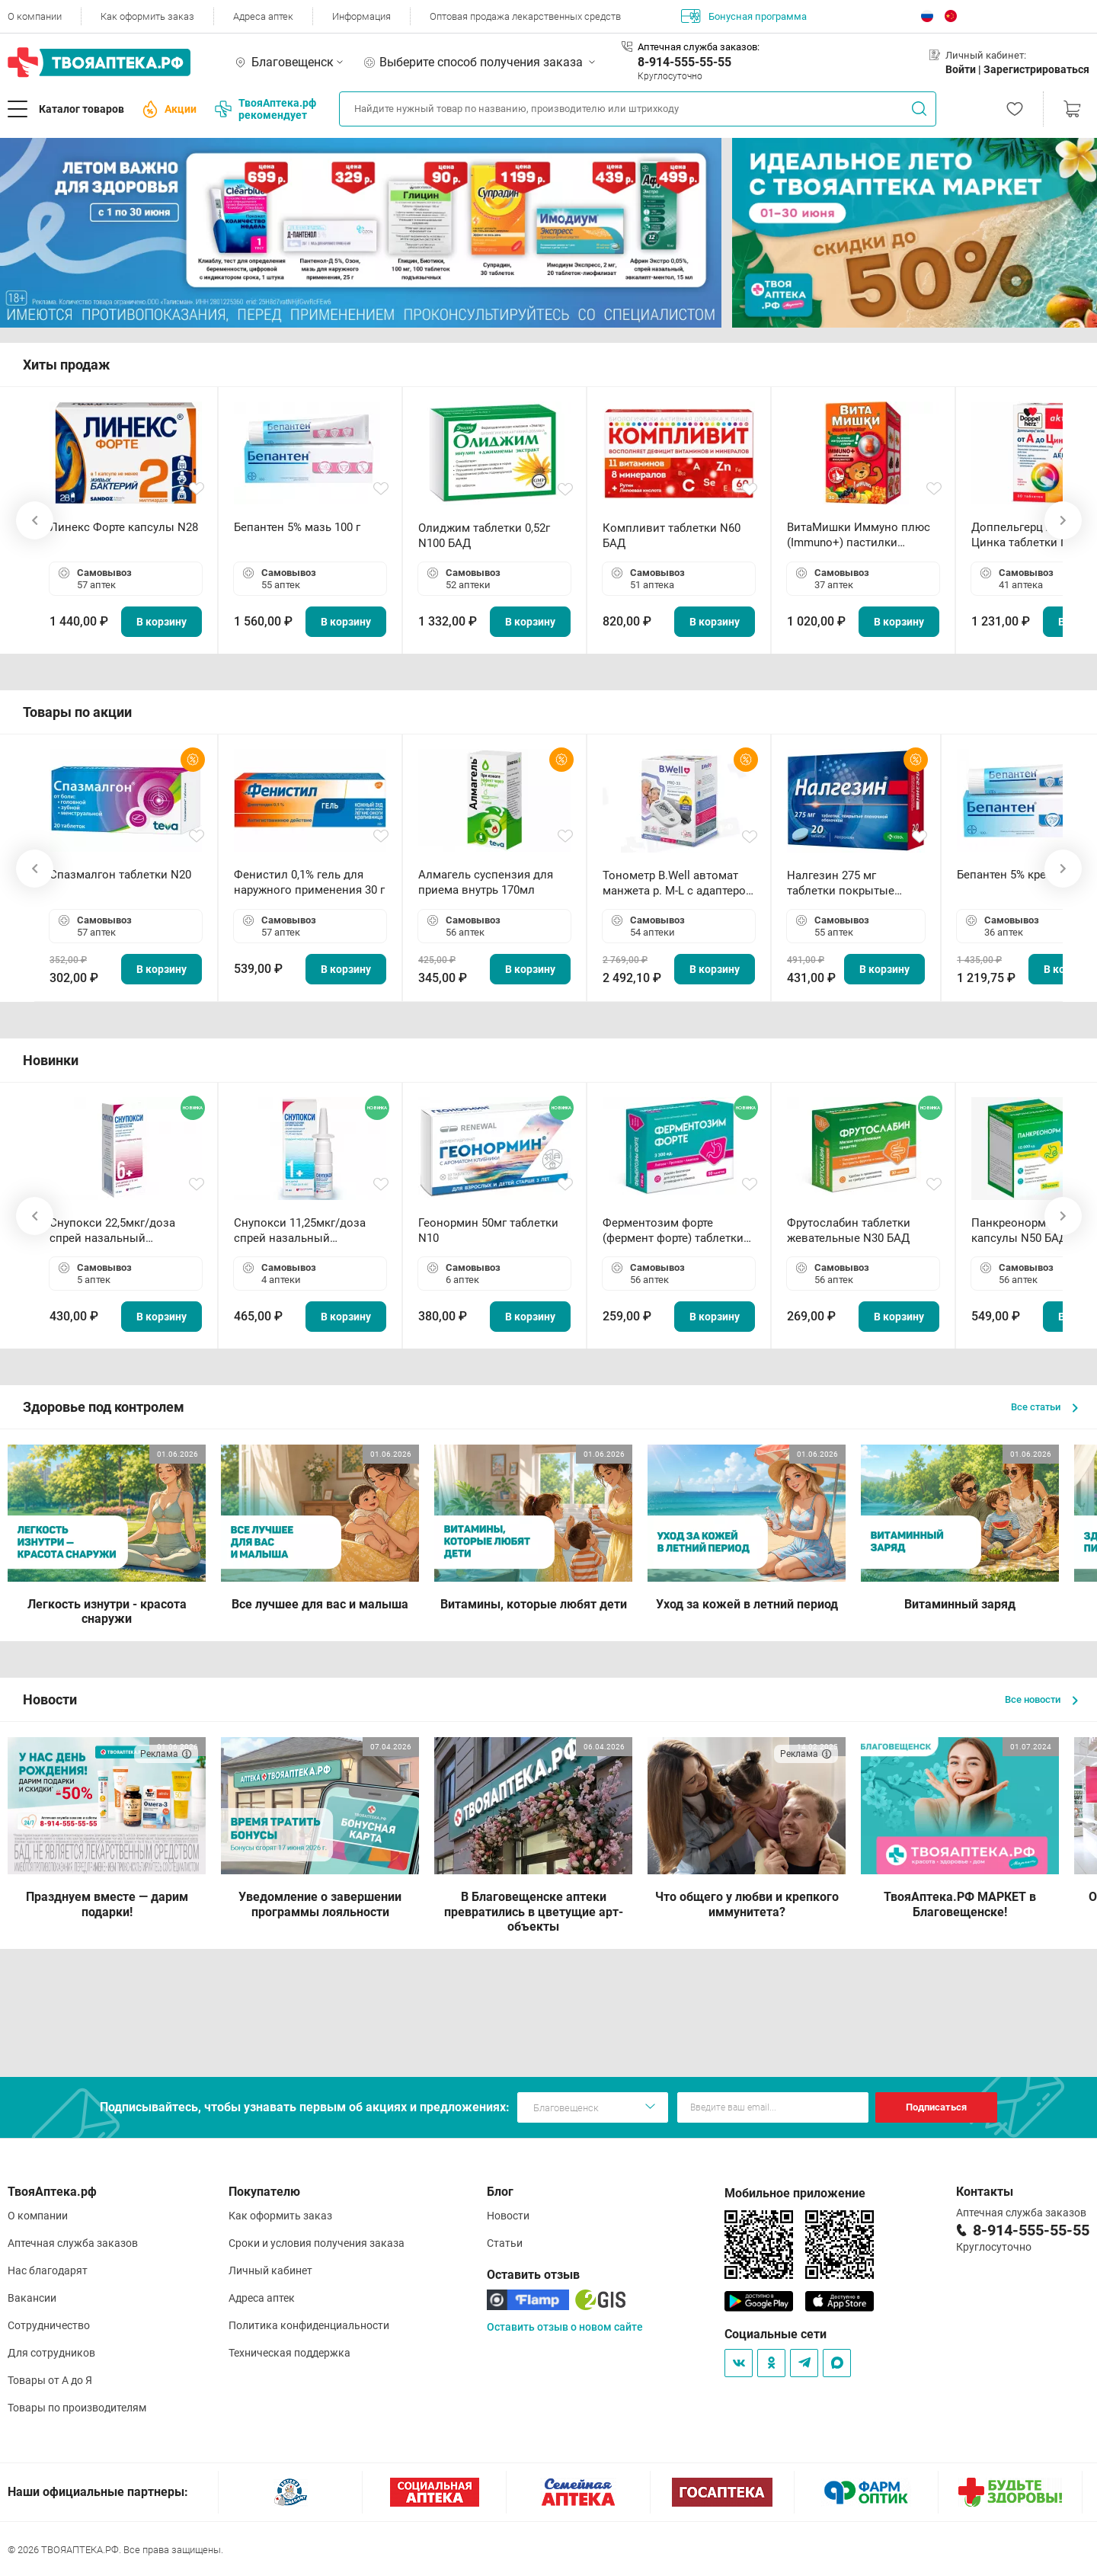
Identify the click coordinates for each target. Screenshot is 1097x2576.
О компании (35, 16)
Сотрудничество (49, 2325)
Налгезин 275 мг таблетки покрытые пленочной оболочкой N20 (848, 883)
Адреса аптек (263, 16)
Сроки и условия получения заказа (317, 2243)
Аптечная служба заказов (73, 2243)
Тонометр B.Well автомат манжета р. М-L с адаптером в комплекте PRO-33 (678, 883)
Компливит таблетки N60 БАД (671, 535)
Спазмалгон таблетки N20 (120, 875)
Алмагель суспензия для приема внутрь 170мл (485, 882)
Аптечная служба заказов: (699, 47)
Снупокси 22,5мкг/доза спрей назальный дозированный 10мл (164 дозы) (118, 1231)
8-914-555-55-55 (684, 62)
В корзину (161, 622)
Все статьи (1044, 1407)
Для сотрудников (51, 2353)
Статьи (505, 2243)
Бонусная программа (744, 16)
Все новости (1041, 1699)
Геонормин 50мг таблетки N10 (488, 1230)
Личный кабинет (270, 2270)
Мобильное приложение (794, 2193)
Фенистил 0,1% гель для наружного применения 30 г (309, 882)
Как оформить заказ (147, 16)
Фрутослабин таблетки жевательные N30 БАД (848, 1230)
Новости (508, 2216)
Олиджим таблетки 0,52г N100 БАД (484, 535)
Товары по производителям (77, 2408)
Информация (361, 16)
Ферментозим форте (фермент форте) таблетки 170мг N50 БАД (673, 1231)
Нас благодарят (48, 2270)
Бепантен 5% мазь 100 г (297, 527)
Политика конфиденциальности (309, 2325)
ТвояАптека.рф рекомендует (265, 109)
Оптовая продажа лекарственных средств (525, 16)
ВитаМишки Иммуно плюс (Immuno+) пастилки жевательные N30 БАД (858, 535)
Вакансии (32, 2298)
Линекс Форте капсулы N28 (124, 527)
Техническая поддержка (289, 2353)
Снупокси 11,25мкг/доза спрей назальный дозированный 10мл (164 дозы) (303, 1231)
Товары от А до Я (50, 2380)
